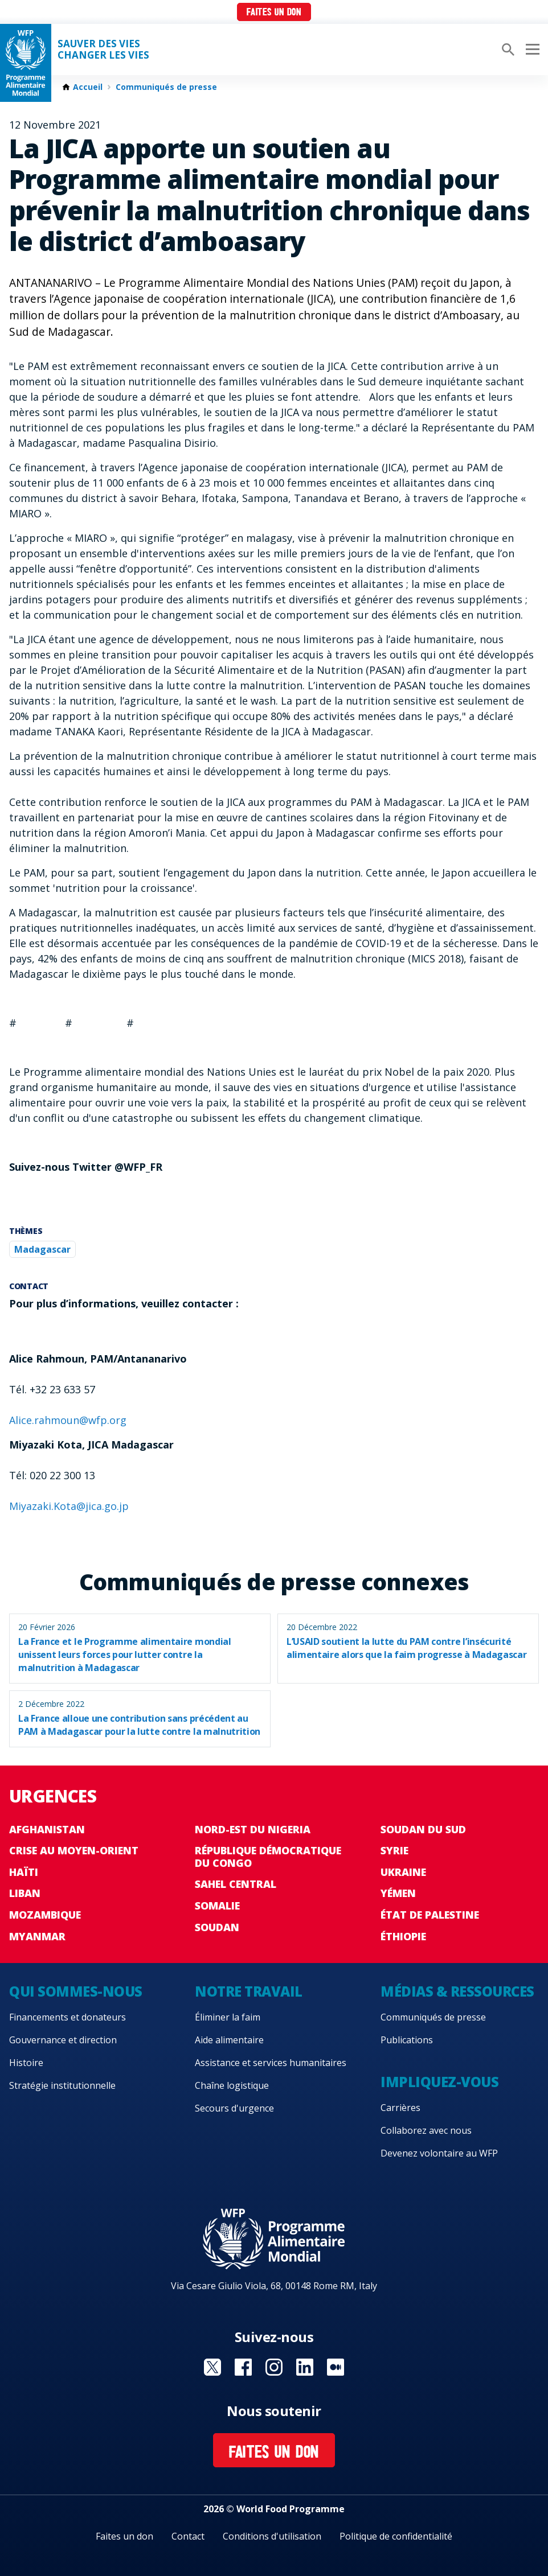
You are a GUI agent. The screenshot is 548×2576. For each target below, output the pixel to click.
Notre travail (248, 1991)
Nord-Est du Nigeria (252, 1829)
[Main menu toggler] (530, 49)
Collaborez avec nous (426, 2130)
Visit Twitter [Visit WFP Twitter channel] (212, 2367)
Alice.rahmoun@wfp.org (67, 1420)
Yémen (398, 1893)
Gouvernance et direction (63, 2040)
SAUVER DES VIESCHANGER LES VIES (103, 49)
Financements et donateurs (67, 2017)
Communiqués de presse (166, 87)
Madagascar (42, 1249)
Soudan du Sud (423, 1829)
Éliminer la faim (227, 2017)
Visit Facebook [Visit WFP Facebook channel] (243, 2367)
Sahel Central (235, 1884)
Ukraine (403, 1872)
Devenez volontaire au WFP (439, 2153)
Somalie (217, 1905)
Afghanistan (47, 1829)
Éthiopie (403, 1936)
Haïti (23, 1872)
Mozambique (45, 1914)
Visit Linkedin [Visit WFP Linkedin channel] (304, 2367)
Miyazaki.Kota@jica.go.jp (69, 1506)
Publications (407, 2040)
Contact (188, 2536)
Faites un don (274, 12)
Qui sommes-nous (75, 1991)
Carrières (400, 2107)
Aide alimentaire (229, 2040)
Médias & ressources (457, 1991)
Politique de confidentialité (396, 2536)
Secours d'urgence (234, 2108)
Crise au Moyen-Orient (73, 1850)
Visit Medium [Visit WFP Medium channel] (335, 2367)
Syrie (394, 1850)
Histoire (26, 2062)
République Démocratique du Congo (268, 1856)
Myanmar (37, 1936)
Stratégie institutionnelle (62, 2085)
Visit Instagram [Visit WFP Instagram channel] (274, 2367)
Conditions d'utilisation (272, 2536)
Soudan (217, 1927)
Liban (24, 1893)
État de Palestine (430, 1914)
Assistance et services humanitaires (270, 2062)
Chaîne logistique (232, 2085)
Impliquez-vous (439, 2081)
